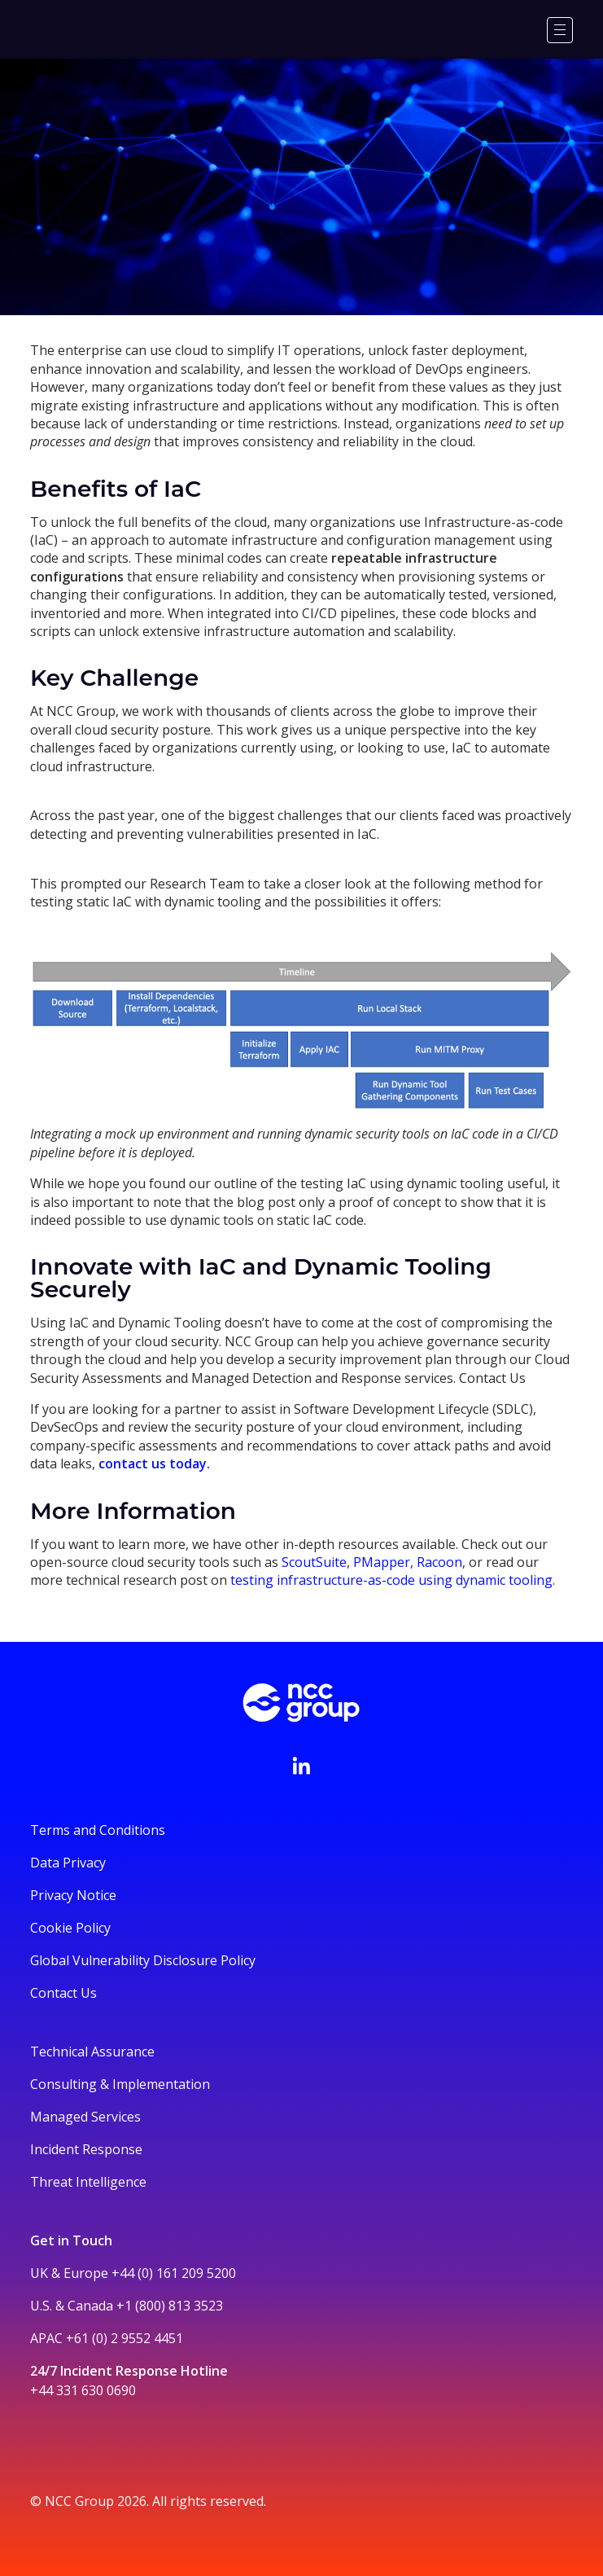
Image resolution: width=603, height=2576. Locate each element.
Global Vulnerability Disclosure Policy (143, 1960)
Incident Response (86, 2149)
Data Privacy (68, 1863)
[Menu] (560, 30)
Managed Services (85, 2117)
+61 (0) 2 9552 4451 (124, 2338)
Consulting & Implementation (120, 2084)
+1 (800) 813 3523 (169, 2306)
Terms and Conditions (97, 1830)
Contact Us (63, 1993)
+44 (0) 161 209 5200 (173, 2273)
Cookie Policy (70, 1928)
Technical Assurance (92, 2051)
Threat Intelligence (88, 2182)
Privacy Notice (73, 1895)
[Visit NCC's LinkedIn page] (301, 1766)
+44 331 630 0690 (83, 2390)
